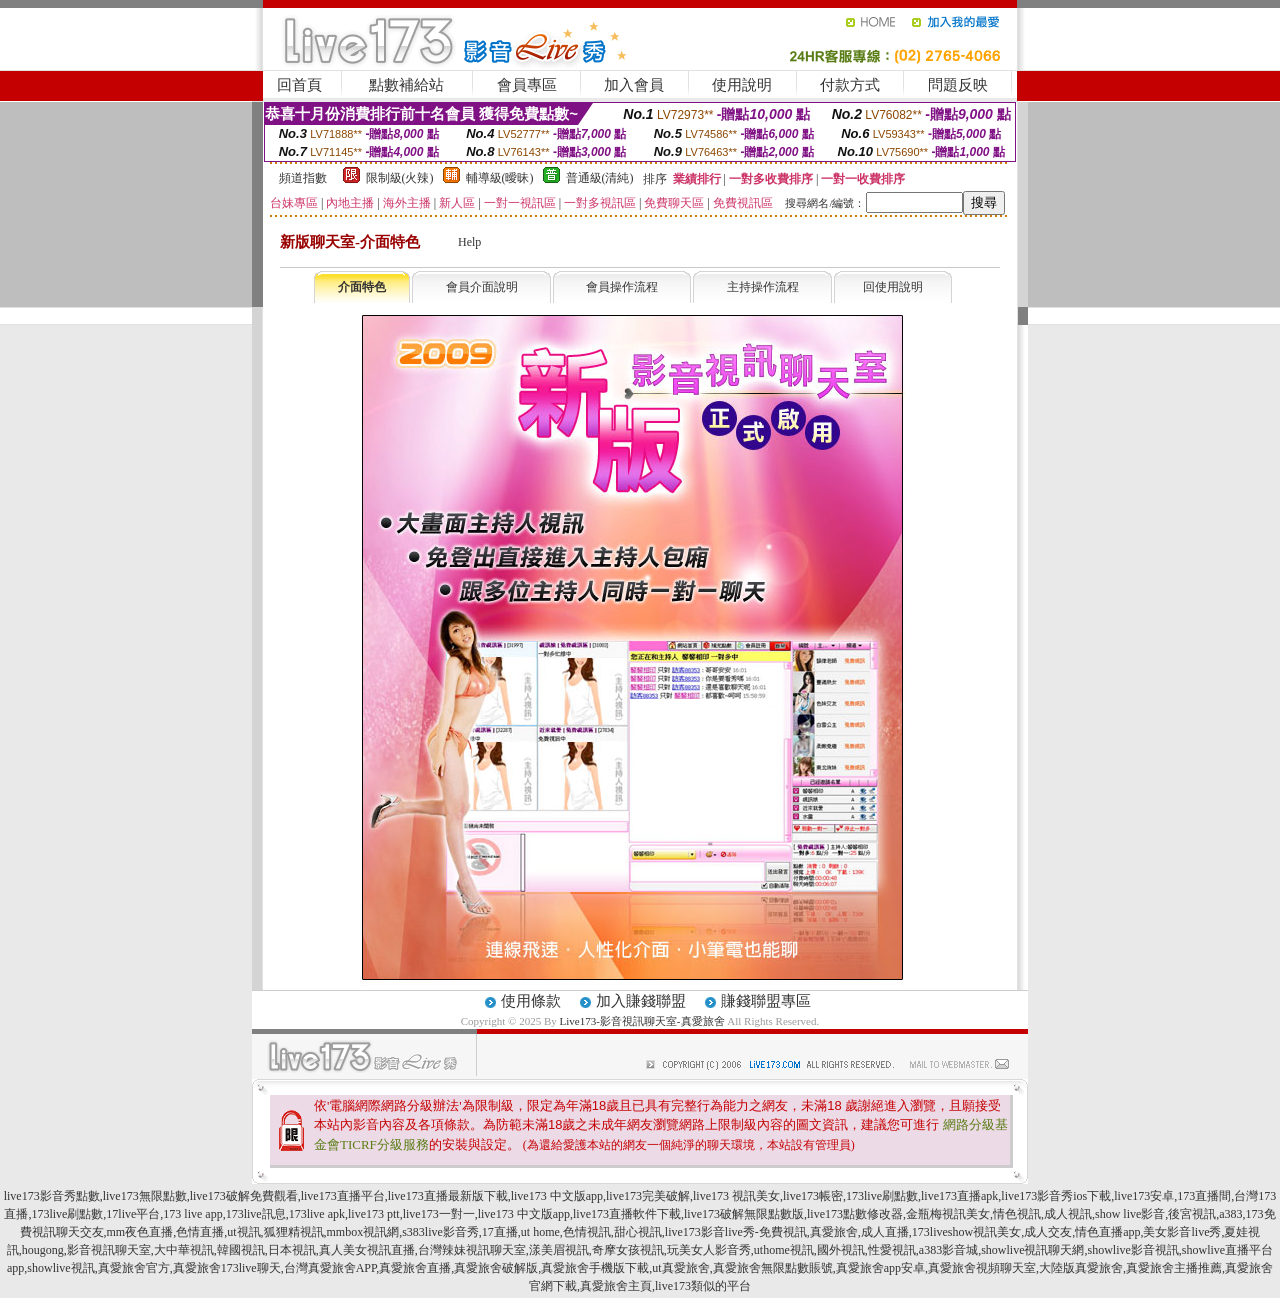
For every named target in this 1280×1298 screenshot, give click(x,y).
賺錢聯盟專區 (766, 1001)
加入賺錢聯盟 (641, 1001)
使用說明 (742, 85)
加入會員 (634, 85)
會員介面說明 (482, 287)
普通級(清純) (600, 178)
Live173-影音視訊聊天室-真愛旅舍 (642, 1021)
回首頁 (299, 85)
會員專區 (527, 85)
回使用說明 (893, 287)
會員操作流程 (622, 287)
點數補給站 (406, 85)
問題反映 (958, 85)
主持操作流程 (763, 287)
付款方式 (850, 85)
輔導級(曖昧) (500, 178)
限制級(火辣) (400, 178)
